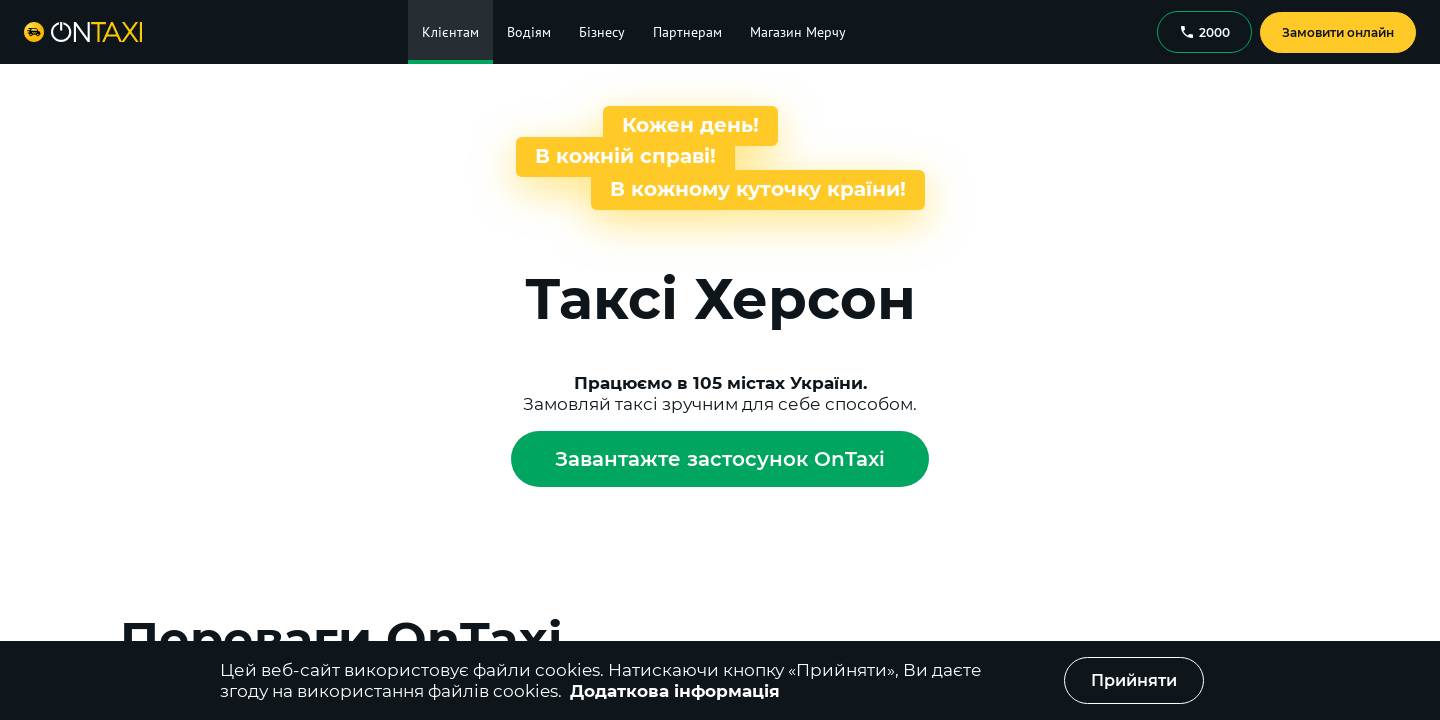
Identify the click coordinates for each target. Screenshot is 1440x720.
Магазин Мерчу (798, 32)
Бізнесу (602, 32)
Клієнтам (450, 32)
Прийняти (1134, 680)
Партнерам (687, 32)
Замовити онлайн (1338, 32)
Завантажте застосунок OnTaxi (720, 459)
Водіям (529, 32)
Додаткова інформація (675, 691)
